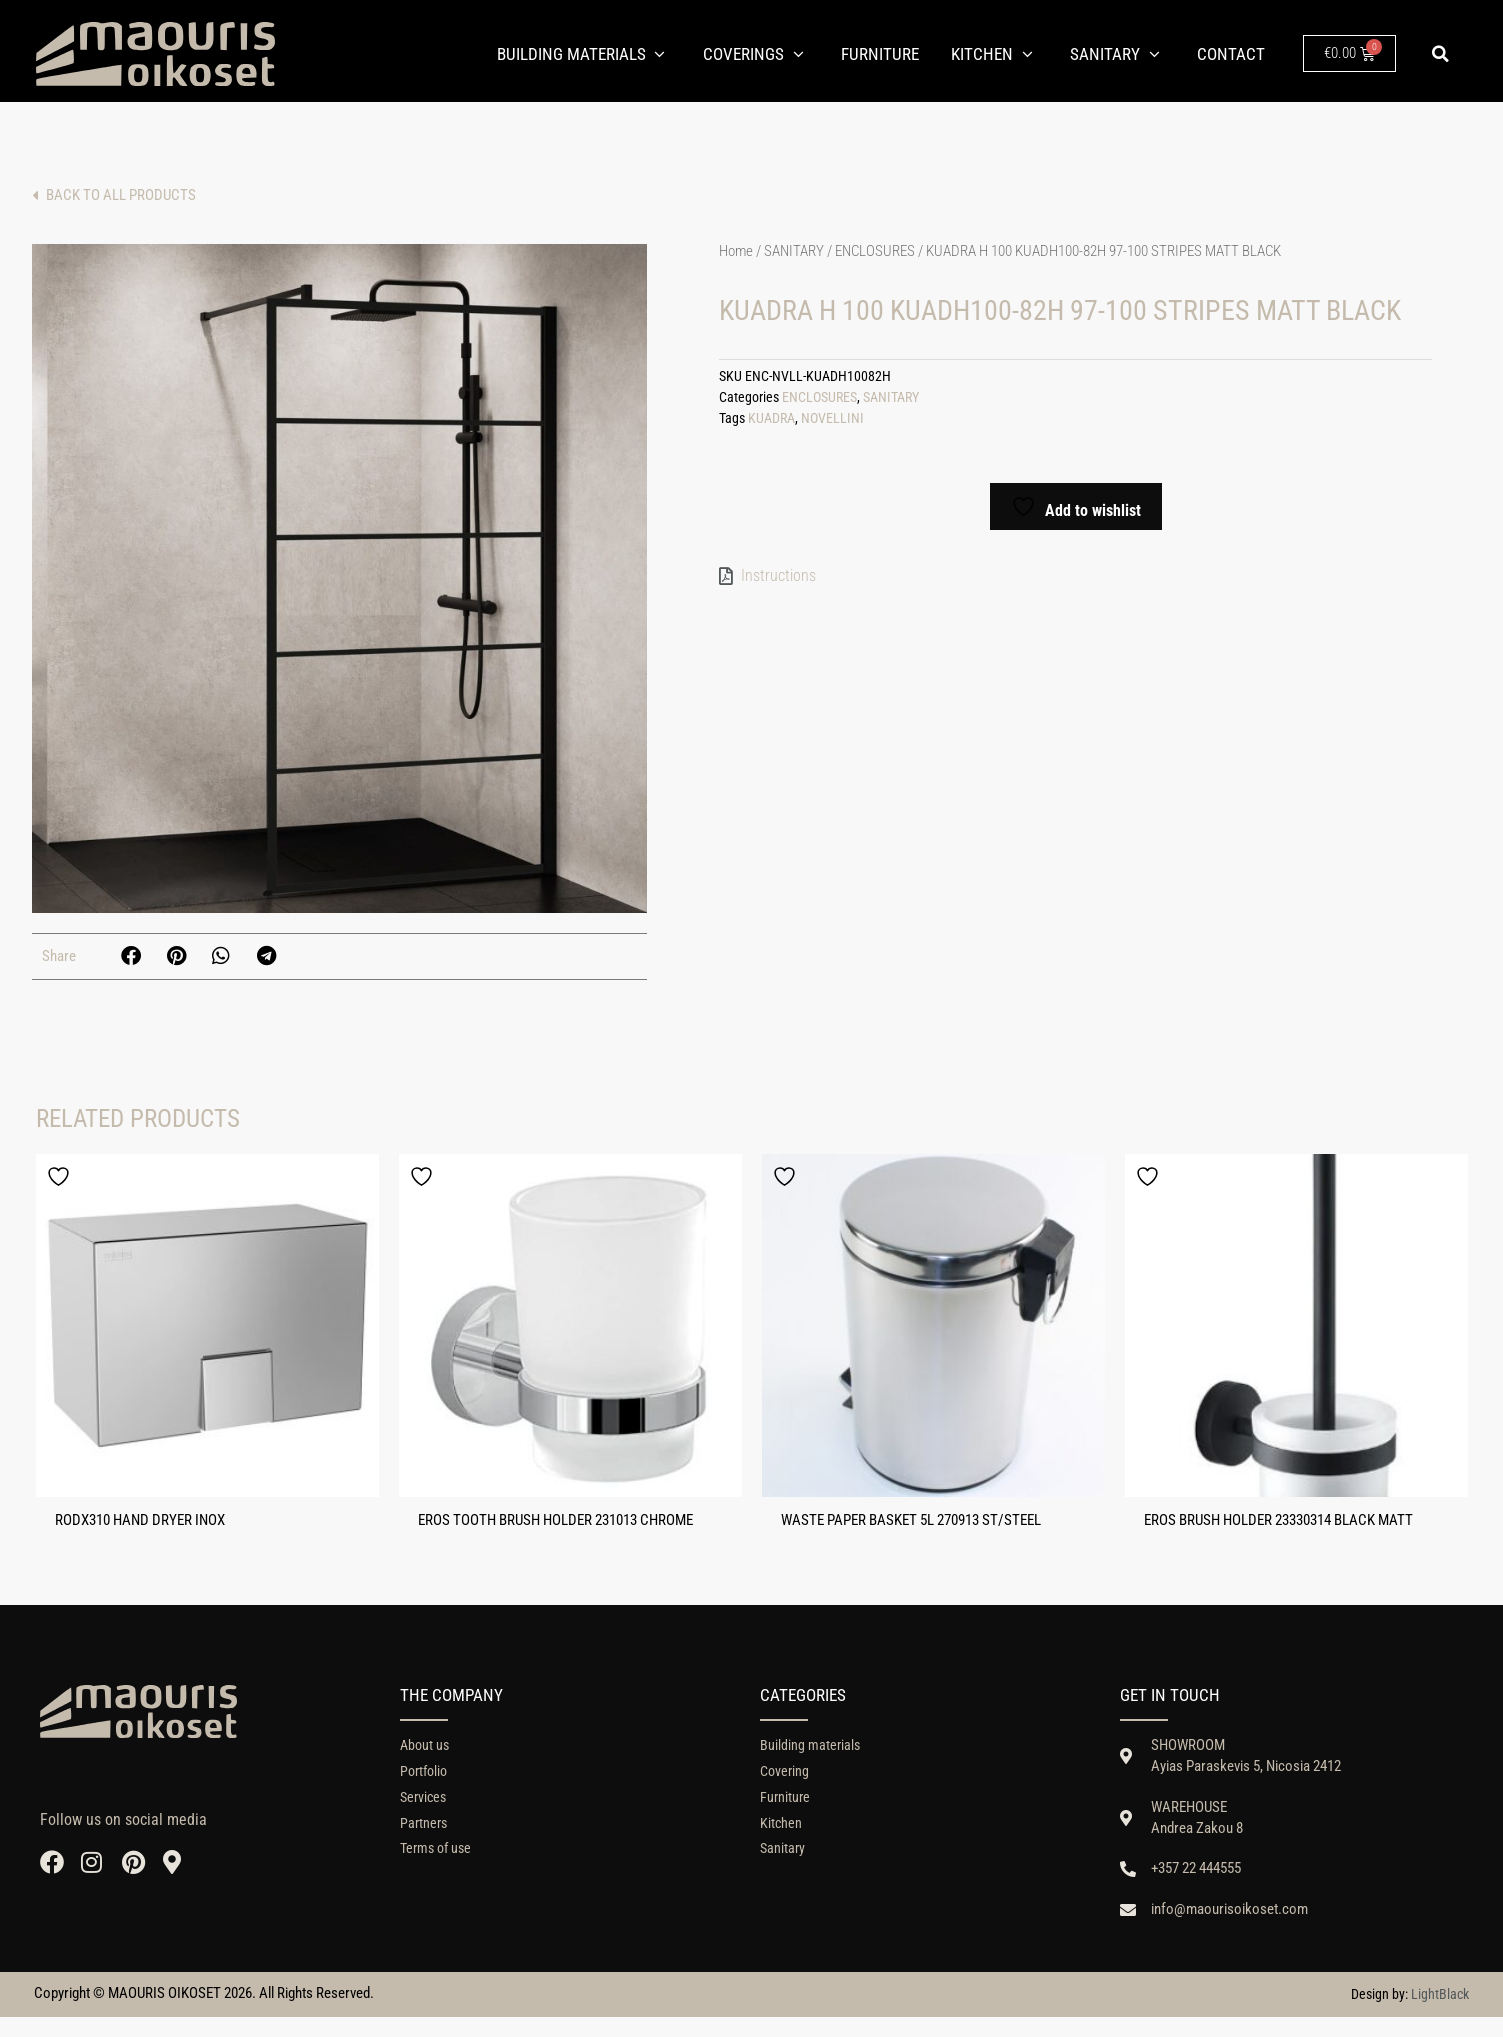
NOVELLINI (832, 416)
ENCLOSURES (875, 249)
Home (736, 249)
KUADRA (771, 416)
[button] (1441, 54)
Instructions (778, 573)
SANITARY (794, 249)
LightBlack (1440, 2015)
